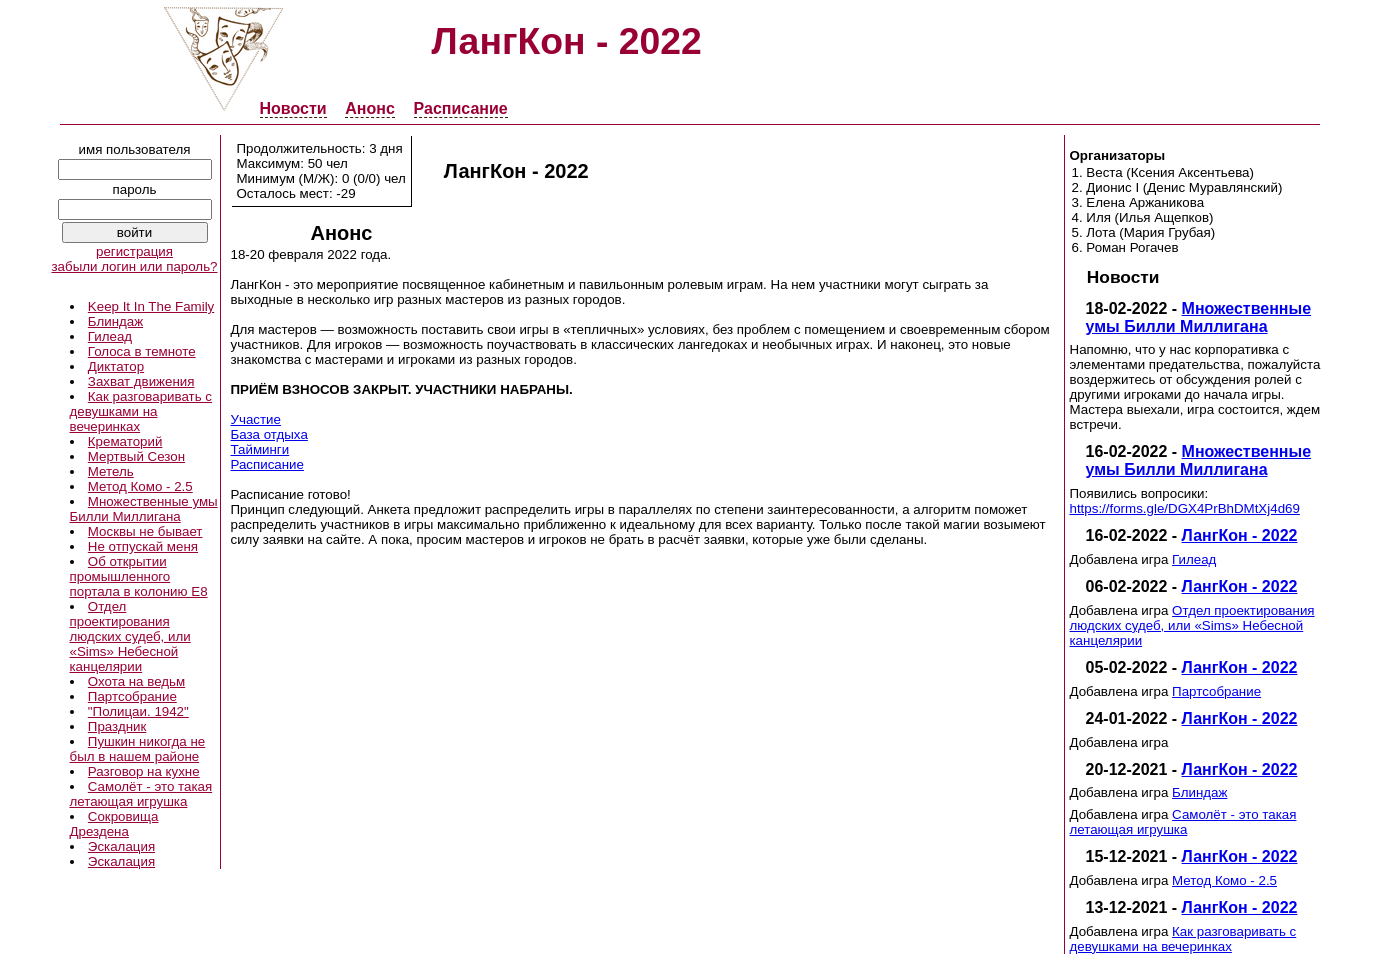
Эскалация (121, 846)
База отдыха (269, 434)
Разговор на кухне (144, 771)
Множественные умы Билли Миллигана (144, 509)
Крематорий (125, 441)
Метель (111, 471)
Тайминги (260, 449)
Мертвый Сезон (136, 456)
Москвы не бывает (145, 531)
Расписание (461, 108)
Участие (256, 419)
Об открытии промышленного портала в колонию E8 (139, 576)
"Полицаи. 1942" (138, 711)
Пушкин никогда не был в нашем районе (138, 749)
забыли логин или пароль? (134, 266)
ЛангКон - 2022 (1240, 535)
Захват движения (141, 381)
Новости (293, 108)
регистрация (134, 251)
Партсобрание (132, 696)
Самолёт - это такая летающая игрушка (141, 794)
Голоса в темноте (142, 351)
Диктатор (116, 366)
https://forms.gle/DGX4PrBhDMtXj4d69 (1185, 508)
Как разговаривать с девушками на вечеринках (141, 411)
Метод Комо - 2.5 (140, 486)
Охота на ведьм (136, 681)
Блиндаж (115, 321)
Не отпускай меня (143, 546)
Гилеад (110, 336)
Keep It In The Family (151, 306)
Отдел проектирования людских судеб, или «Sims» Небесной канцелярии (130, 636)
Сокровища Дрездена (114, 824)
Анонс (370, 108)
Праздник (117, 726)
